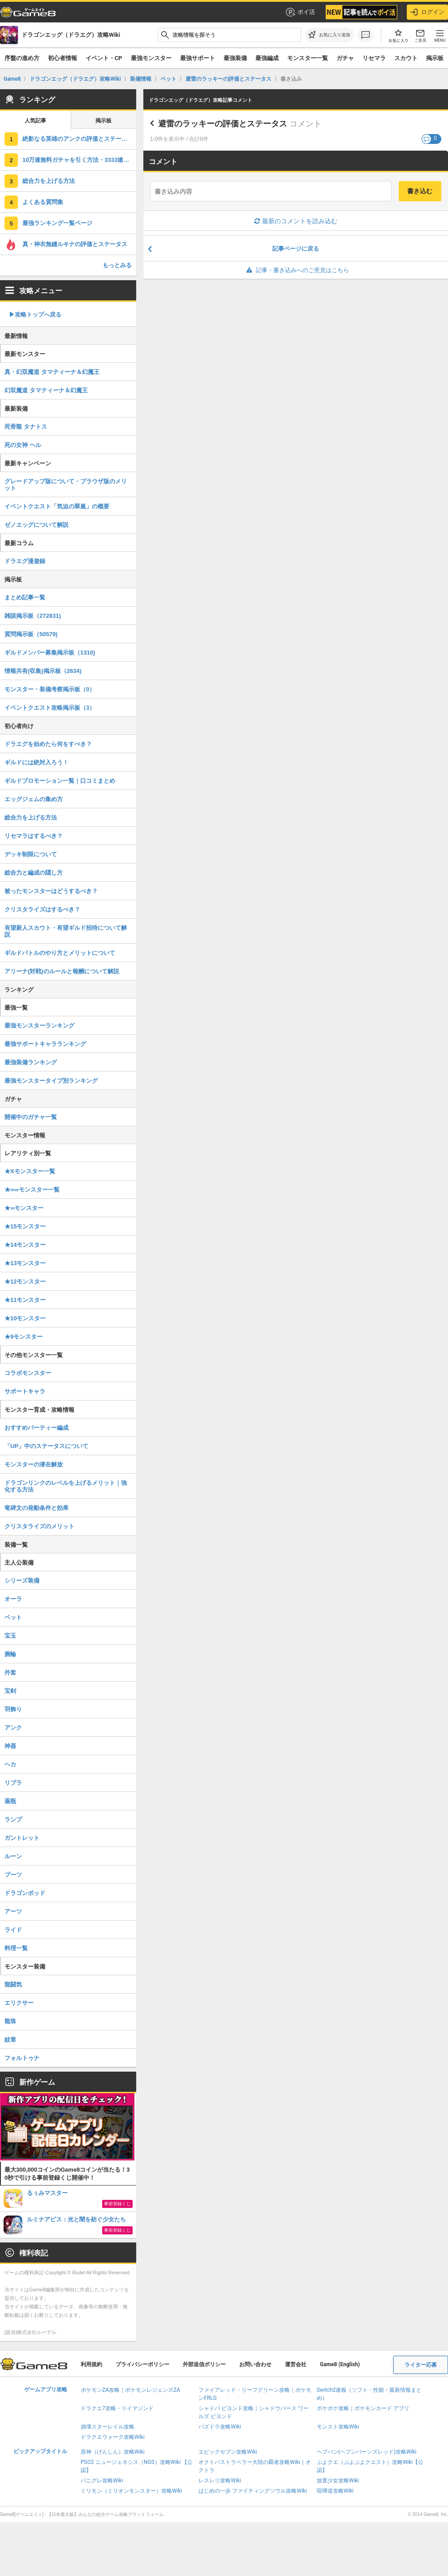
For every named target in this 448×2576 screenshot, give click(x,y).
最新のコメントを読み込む (295, 221)
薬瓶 (10, 1801)
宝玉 (10, 1635)
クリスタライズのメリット (39, 1526)
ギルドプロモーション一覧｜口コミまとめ (59, 780)
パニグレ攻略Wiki (102, 2480)
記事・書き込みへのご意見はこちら (296, 270)
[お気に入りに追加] (329, 35)
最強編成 (267, 58)
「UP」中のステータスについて (46, 1446)
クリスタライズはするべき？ (42, 909)
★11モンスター (25, 1300)
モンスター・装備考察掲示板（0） (49, 689)
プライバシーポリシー (142, 2364)
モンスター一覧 (307, 58)
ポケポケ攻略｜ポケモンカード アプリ (363, 2408)
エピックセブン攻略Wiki (227, 2452)
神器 (10, 1746)
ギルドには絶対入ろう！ (36, 762)
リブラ (13, 1782)
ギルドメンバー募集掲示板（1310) (49, 652)
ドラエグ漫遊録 (24, 561)
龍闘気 (13, 1984)
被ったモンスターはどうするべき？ (51, 891)
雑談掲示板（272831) (32, 615)
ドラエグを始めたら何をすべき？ (48, 744)
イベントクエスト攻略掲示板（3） (49, 707)
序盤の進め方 (21, 58)
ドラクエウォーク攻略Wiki (113, 2437)
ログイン (427, 12)
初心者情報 (62, 58)
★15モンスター (25, 1226)
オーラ (13, 1599)
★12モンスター (25, 1281)
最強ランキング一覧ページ (57, 223)
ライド (13, 1929)
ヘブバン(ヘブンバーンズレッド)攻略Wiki (367, 2452)
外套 (10, 1672)
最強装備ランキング (30, 1062)
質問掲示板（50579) (30, 634)
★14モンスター (25, 1244)
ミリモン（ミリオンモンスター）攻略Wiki (131, 2491)
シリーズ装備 (21, 1580)
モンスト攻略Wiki (338, 2427)
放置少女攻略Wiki (338, 2480)
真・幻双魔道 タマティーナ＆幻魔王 (51, 372)
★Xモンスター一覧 (29, 1171)
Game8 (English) (340, 2364)
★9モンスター (23, 1336)
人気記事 (35, 120)
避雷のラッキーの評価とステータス (222, 123)
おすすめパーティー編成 (36, 1427)
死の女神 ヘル (22, 445)
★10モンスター (25, 1318)
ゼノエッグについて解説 (36, 524)
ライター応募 (421, 2365)
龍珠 (10, 2021)
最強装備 (235, 58)
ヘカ (10, 1764)
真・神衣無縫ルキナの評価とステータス (74, 244)
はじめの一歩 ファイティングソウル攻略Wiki (252, 2491)
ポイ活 (300, 12)
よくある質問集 (42, 202)
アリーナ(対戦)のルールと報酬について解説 (61, 971)
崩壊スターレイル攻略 (107, 2427)
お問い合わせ (255, 2364)
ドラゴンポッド (24, 1893)
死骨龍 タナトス (25, 426)
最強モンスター (151, 58)
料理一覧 (16, 1948)
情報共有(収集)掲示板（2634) (43, 671)
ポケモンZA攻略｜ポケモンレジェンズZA (130, 2390)
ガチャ (345, 58)
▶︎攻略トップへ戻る (35, 314)
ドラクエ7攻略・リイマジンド (117, 2408)
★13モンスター (25, 1263)
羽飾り (13, 1709)
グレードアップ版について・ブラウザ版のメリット (65, 484)
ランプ (13, 1819)
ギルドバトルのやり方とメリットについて (59, 953)
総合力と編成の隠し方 (33, 872)
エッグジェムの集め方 (33, 799)
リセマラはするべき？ (33, 836)
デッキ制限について (30, 854)
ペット (13, 1617)
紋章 (10, 2039)
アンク (13, 1727)
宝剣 (10, 1690)
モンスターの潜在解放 (33, 1464)
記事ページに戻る (295, 248)
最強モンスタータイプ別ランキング (51, 1080)
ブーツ (13, 1874)
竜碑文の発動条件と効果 (36, 1508)
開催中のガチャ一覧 (30, 1117)
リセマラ (374, 58)
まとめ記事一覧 (24, 597)
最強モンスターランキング (39, 1025)
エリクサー (19, 2002)
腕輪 (10, 1654)
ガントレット (21, 1837)
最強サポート (197, 58)
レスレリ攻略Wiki (219, 2480)
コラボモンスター (27, 1373)
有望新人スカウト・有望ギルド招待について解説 (65, 931)
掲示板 (103, 120)
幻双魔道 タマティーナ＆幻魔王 (46, 390)
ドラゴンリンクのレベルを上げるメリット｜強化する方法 (65, 1486)
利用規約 (91, 2364)
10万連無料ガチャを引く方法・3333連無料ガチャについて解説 (79, 159)
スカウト (406, 58)
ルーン (13, 1856)
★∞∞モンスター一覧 (32, 1189)
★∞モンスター (23, 1208)
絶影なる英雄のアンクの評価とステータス (77, 138)
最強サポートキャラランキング (45, 1044)
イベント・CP (104, 58)
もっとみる (117, 265)
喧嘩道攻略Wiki (335, 2491)
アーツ (13, 1911)
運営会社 (295, 2364)
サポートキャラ (24, 1391)
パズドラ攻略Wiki (219, 2427)
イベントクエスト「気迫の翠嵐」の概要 (56, 506)
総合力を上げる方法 (48, 181)
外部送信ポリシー (204, 2364)
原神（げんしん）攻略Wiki (113, 2452)
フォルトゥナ (21, 2058)
